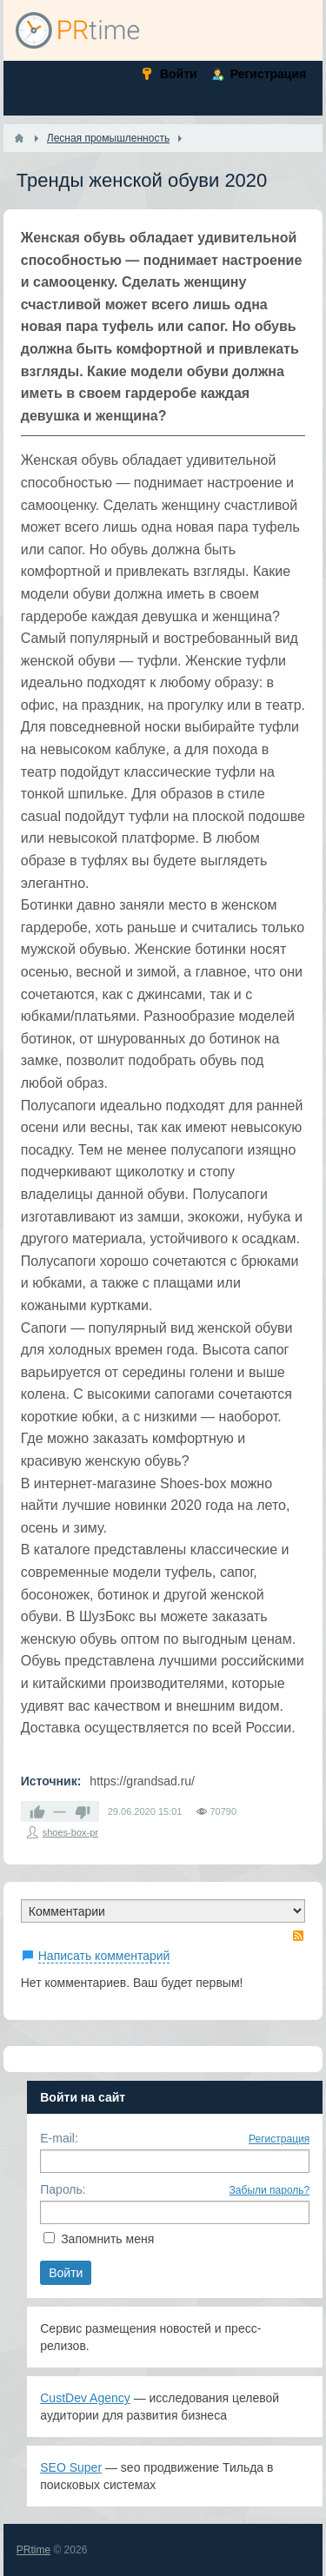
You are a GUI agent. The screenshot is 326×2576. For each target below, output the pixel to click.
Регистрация (279, 2139)
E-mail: (59, 2138)
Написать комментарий (104, 1956)
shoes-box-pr (70, 1832)
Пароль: (62, 2189)
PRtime (33, 2550)
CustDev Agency (85, 2398)
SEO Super (71, 2467)
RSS (298, 1936)
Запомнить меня (107, 2239)
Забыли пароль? (270, 2190)
